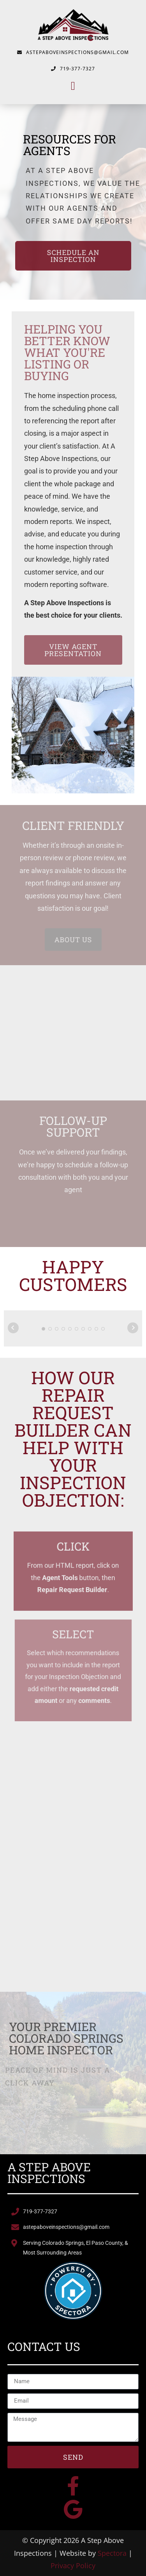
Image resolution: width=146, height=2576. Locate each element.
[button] (73, 85)
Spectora (112, 2553)
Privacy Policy (73, 2565)
